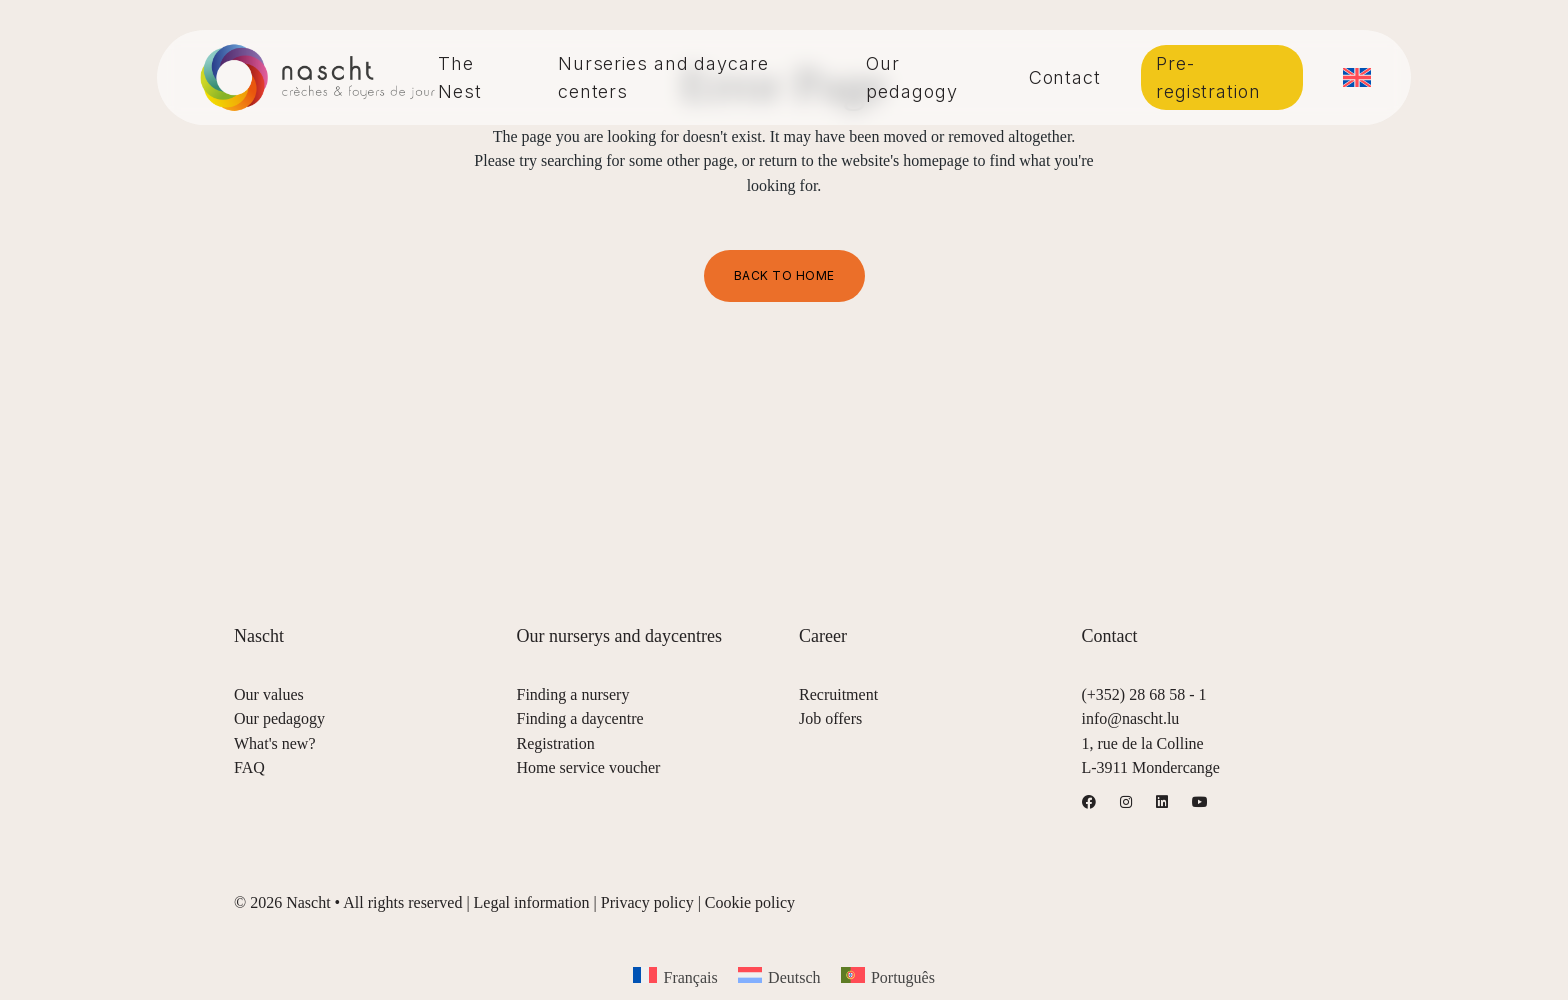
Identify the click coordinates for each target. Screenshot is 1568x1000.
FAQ (249, 767)
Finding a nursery (573, 694)
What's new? (275, 743)
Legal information (532, 902)
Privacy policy (647, 902)
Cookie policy (750, 902)
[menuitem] (1357, 77)
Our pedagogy (279, 718)
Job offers (830, 718)
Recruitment (838, 694)
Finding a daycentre (580, 718)
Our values (269, 694)
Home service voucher (589, 767)
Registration (556, 743)
